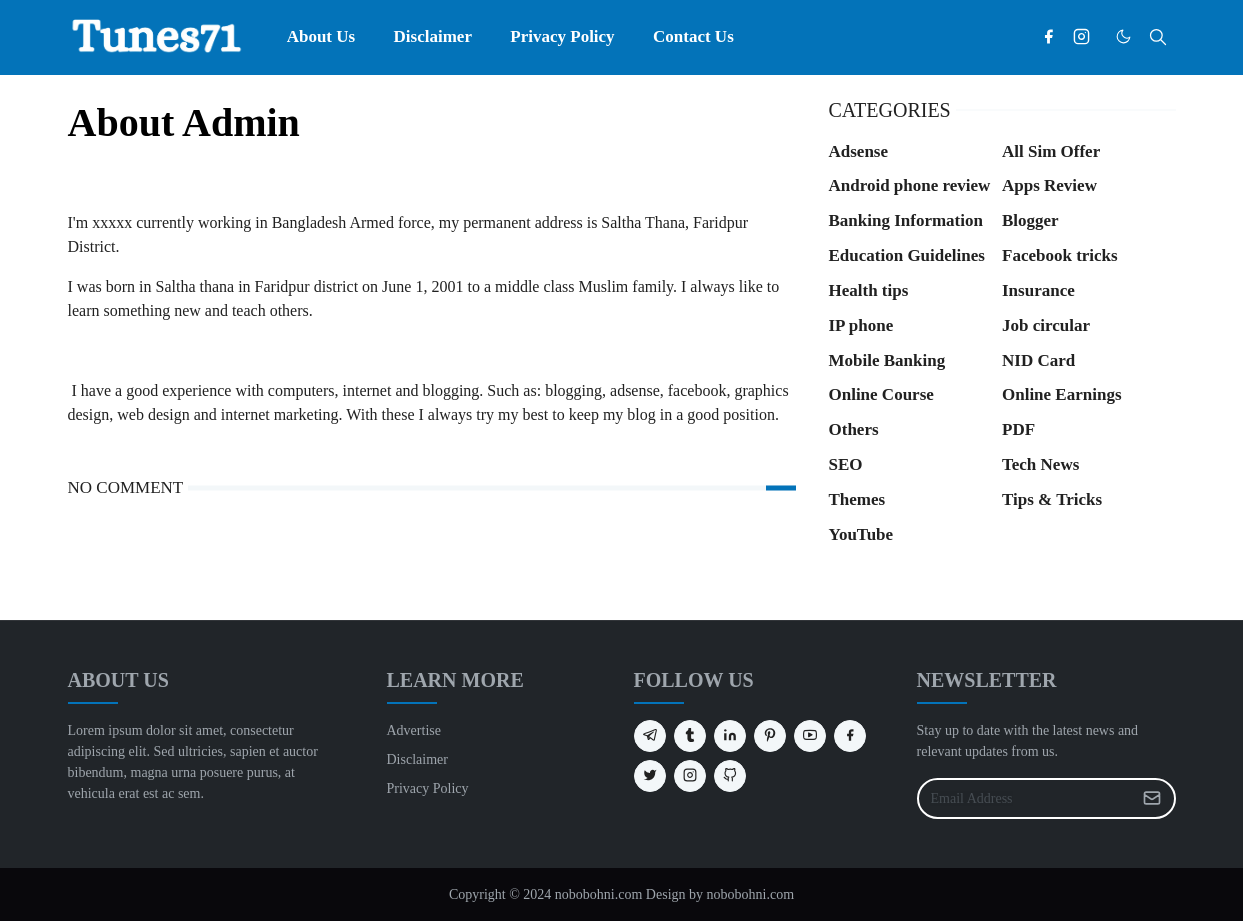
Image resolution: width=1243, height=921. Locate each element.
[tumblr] (690, 736)
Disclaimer (417, 759)
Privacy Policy (428, 788)
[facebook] (1048, 37)
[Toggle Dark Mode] (1123, 36)
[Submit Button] (1152, 798)
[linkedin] (730, 736)
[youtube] (810, 736)
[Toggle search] (1158, 37)
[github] (730, 776)
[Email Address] (1025, 798)
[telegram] (650, 736)
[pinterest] (770, 736)
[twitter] (650, 776)
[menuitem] (321, 37)
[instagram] (1081, 37)
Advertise (414, 730)
